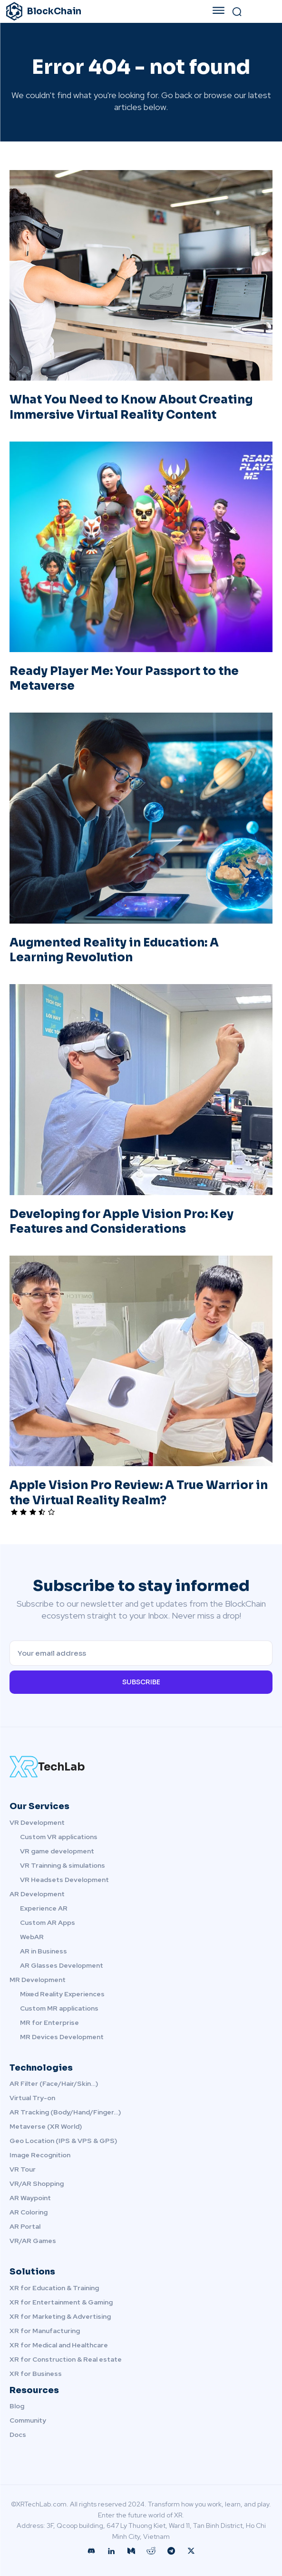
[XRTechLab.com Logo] (141, 1767)
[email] (141, 1653)
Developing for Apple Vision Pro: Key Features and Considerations (121, 1221)
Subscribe (141, 1682)
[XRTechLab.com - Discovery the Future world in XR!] (91, 11)
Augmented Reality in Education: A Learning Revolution (114, 950)
